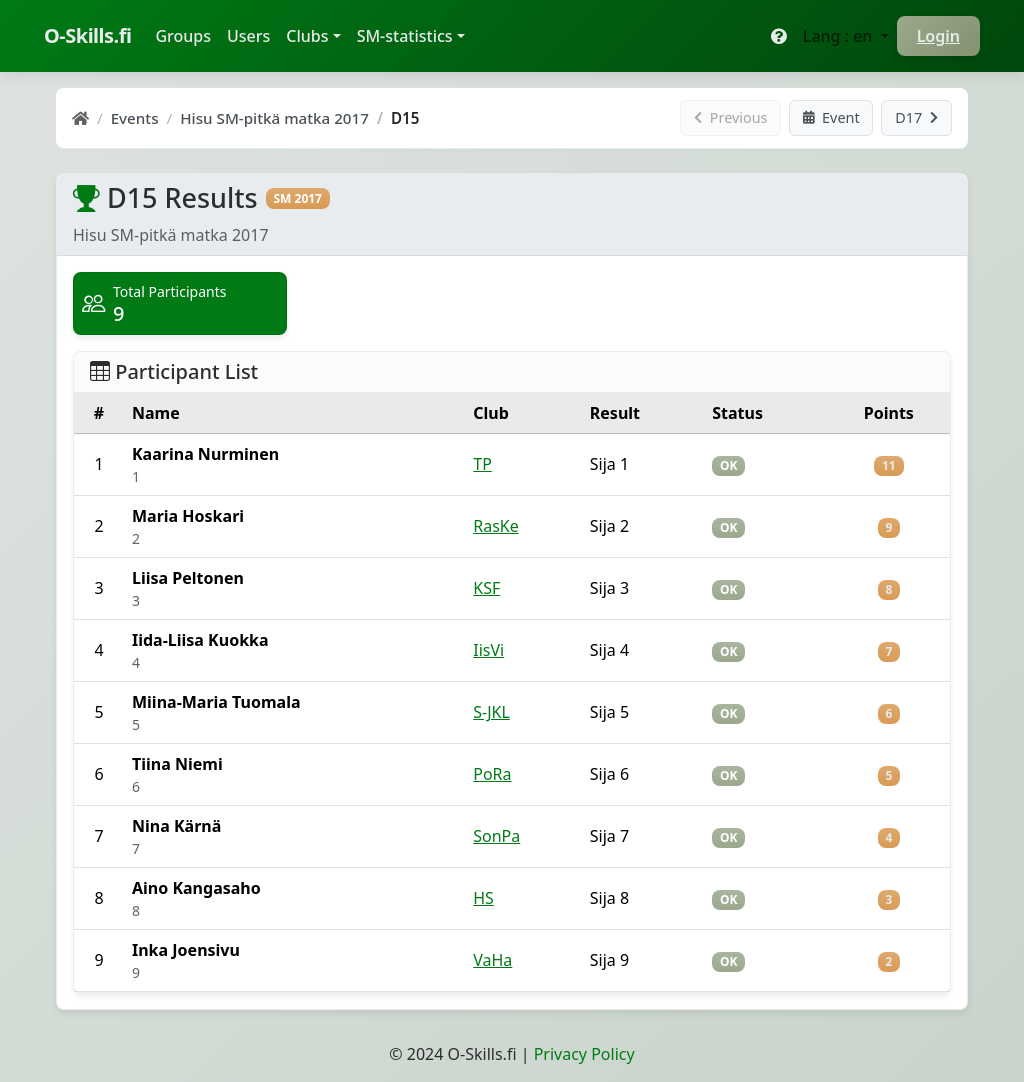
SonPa (496, 836)
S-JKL (491, 712)
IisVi (488, 650)
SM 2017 (297, 198)
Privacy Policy (584, 1054)
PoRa (492, 774)
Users (248, 36)
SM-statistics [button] (405, 36)
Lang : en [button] (840, 36)
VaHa (492, 960)
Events (135, 118)
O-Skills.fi (87, 35)
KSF (486, 588)
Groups (187, 35)
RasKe (496, 526)
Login (938, 36)
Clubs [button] (307, 36)
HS (483, 898)
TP (482, 464)
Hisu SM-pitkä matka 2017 (274, 118)
